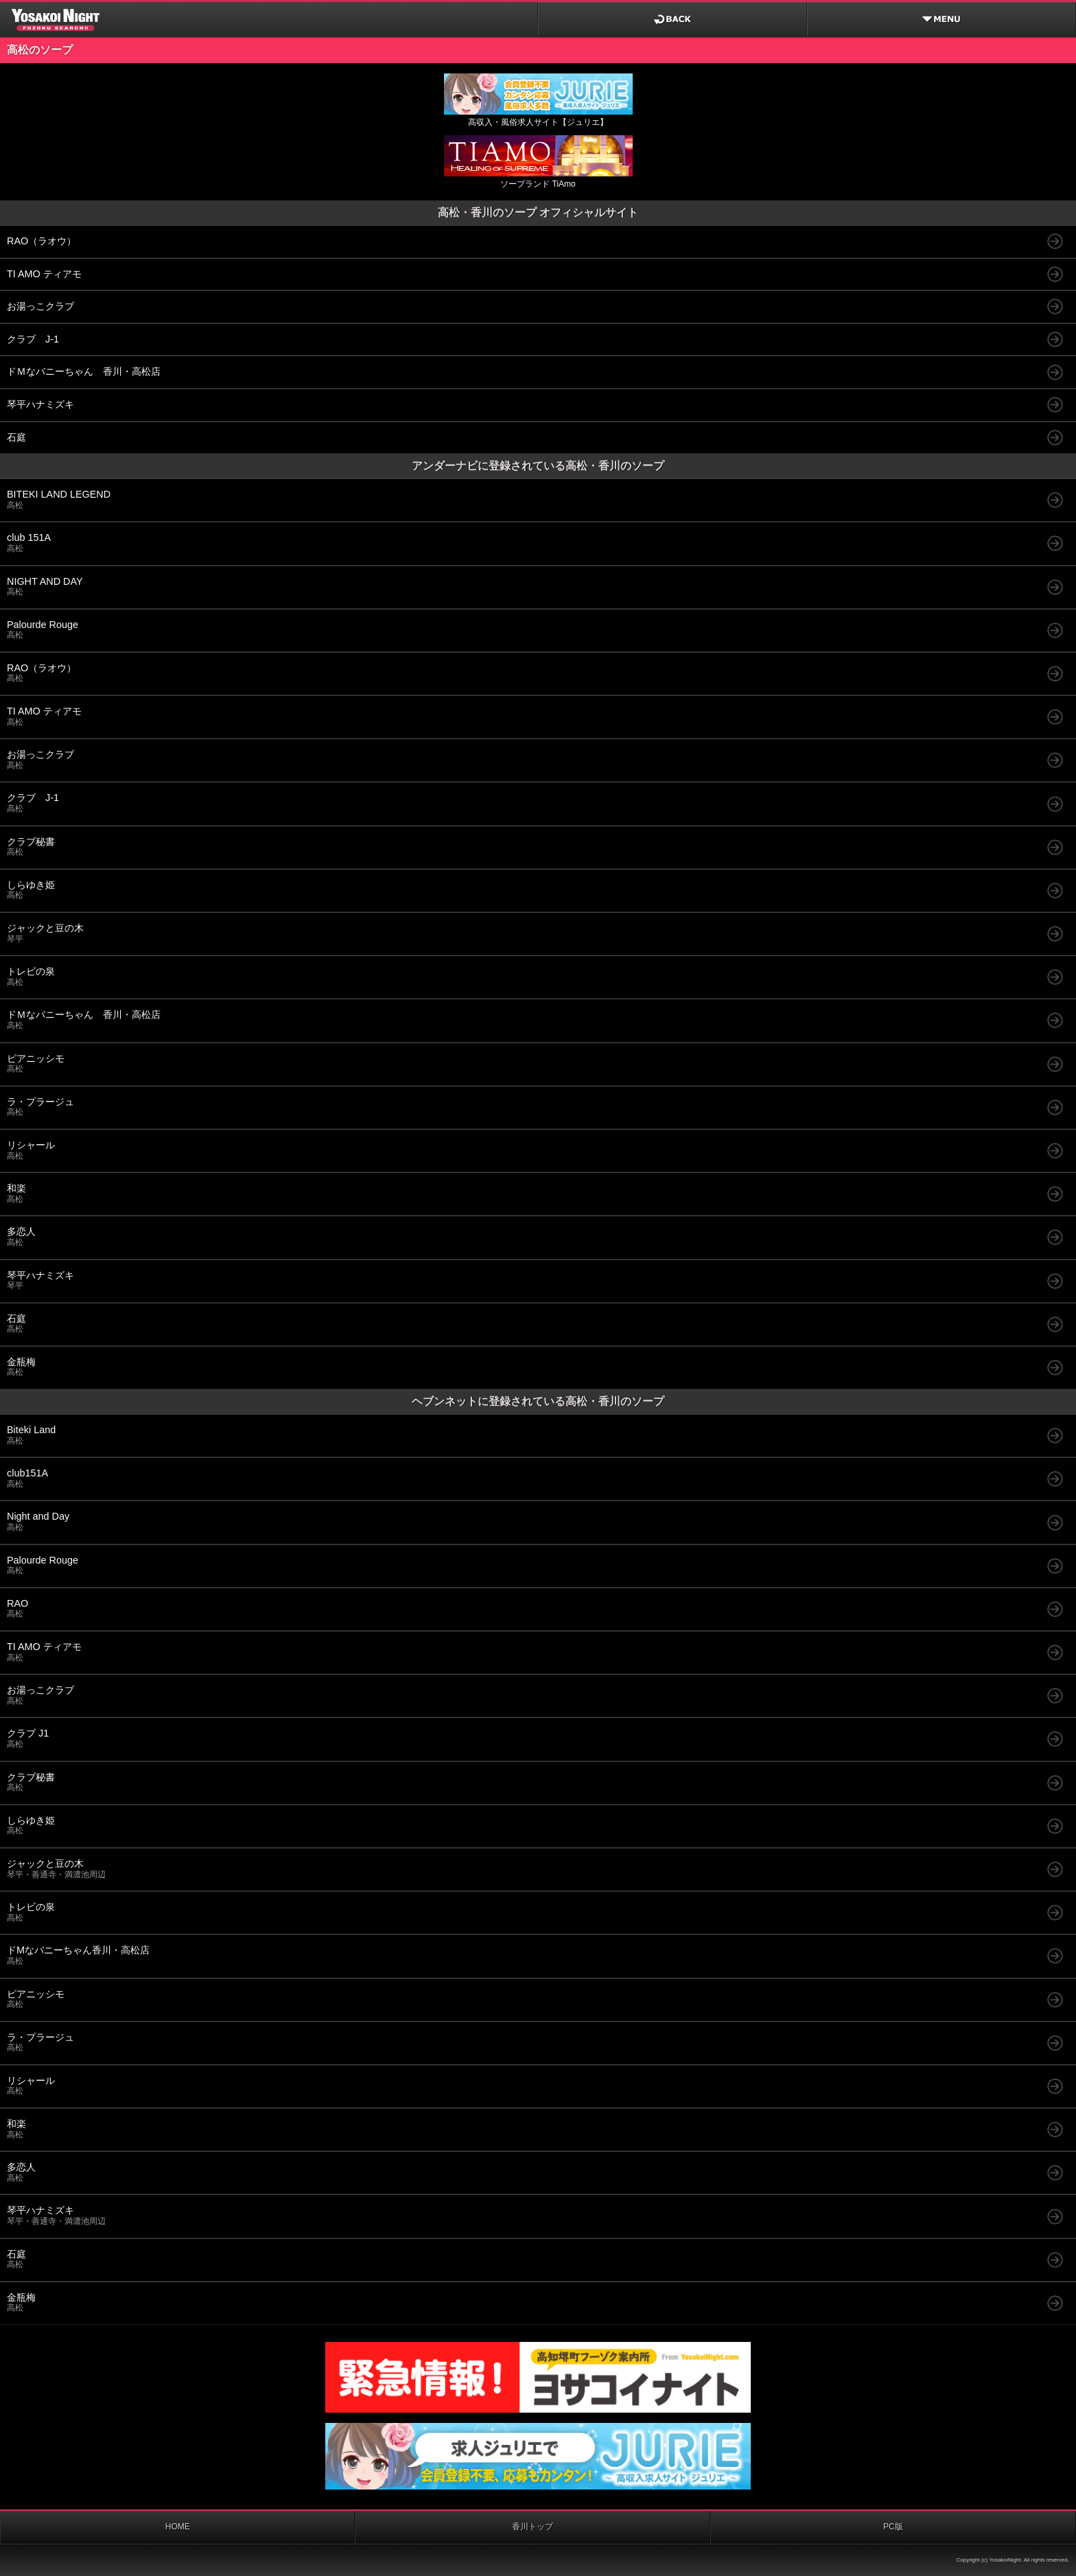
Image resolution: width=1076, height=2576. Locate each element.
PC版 (893, 2526)
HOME (177, 2526)
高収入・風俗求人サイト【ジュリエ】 (538, 117)
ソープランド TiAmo (538, 179)
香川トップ (532, 2526)
